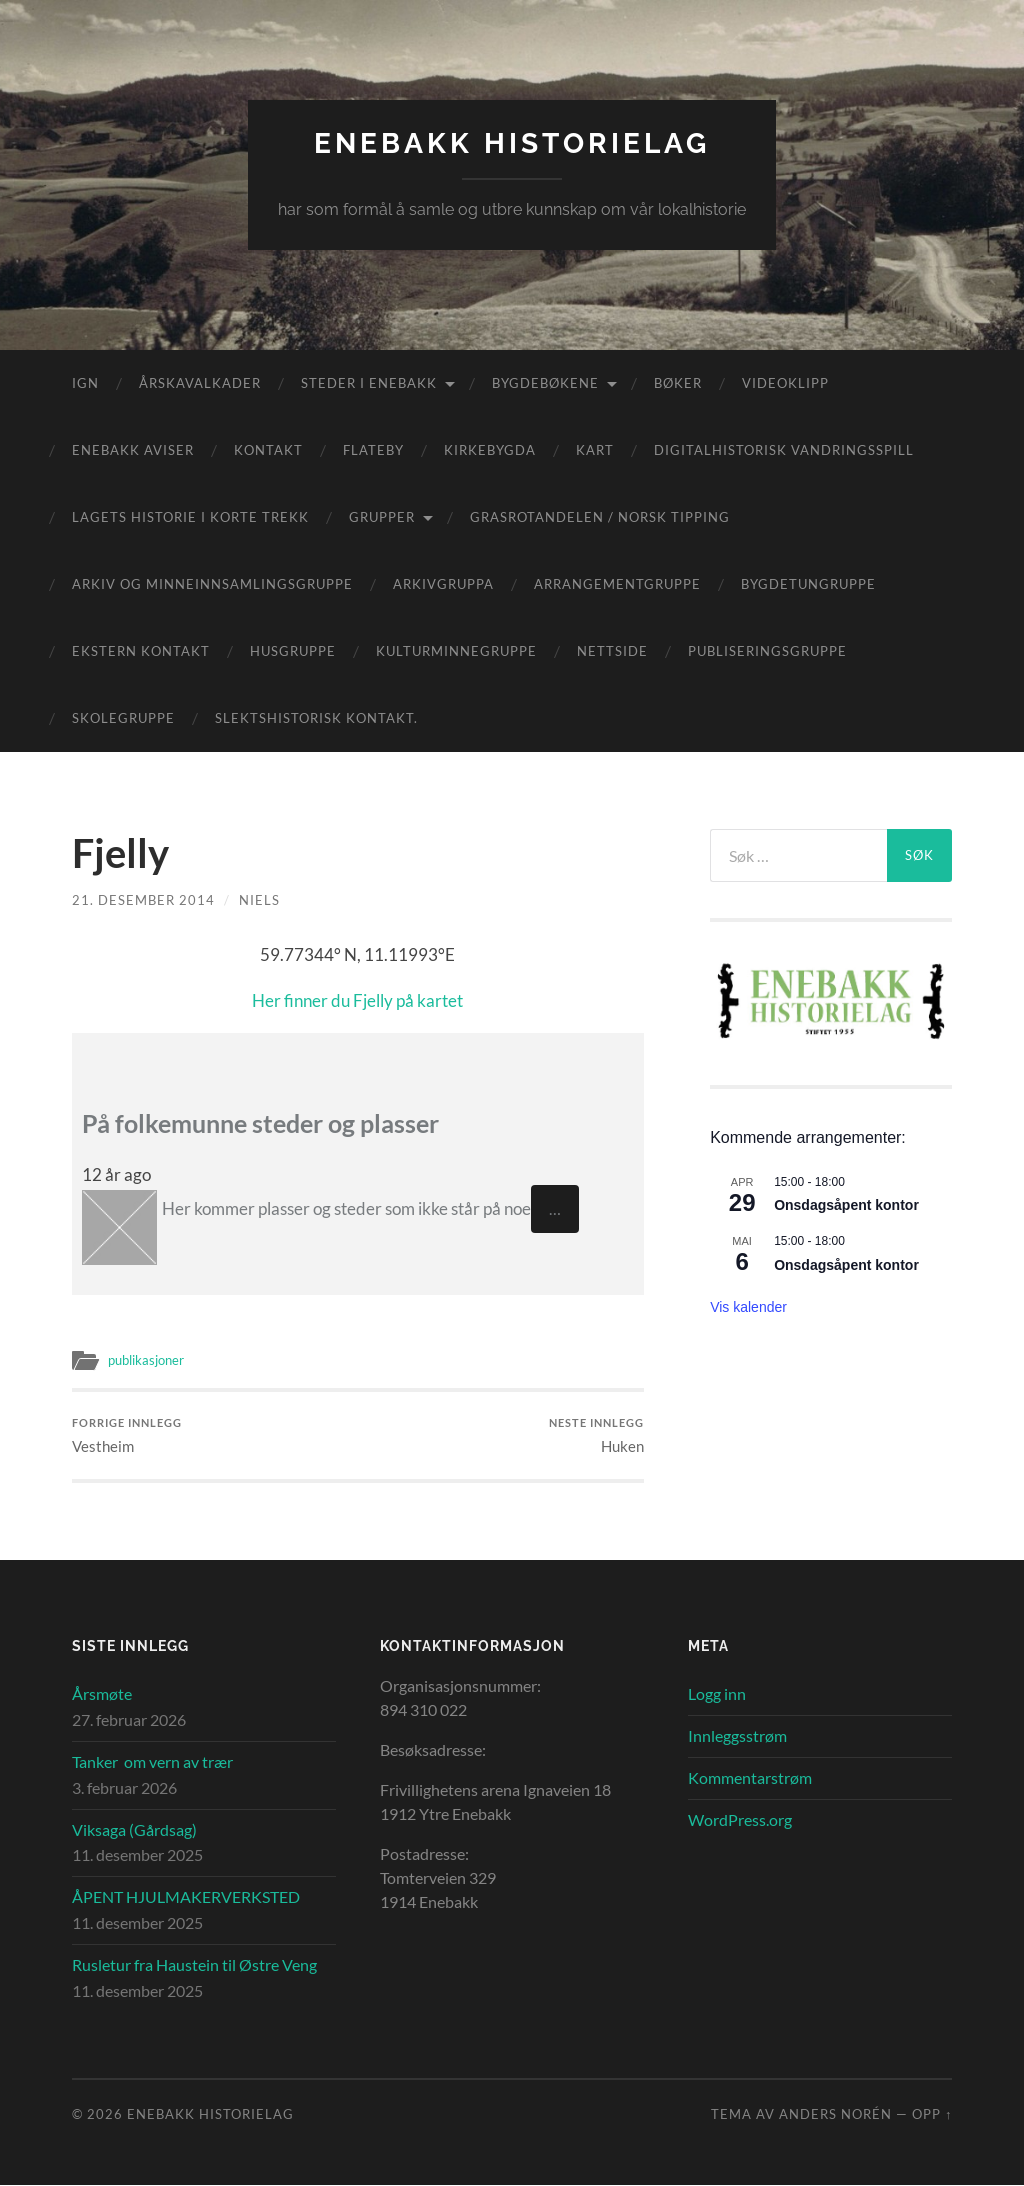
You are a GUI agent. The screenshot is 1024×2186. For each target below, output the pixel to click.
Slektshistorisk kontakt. (316, 718)
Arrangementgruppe (617, 584)
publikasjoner (150, 1360)
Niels (259, 900)
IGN (85, 383)
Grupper (382, 517)
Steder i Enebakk (369, 383)
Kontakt (268, 450)
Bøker (678, 383)
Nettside (612, 651)
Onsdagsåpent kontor (846, 1205)
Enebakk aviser (133, 450)
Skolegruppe (123, 718)
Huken (596, 1435)
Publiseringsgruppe (767, 651)
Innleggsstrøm (737, 1736)
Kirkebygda (490, 450)
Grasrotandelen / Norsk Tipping (600, 517)
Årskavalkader (200, 383)
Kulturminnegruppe (456, 651)
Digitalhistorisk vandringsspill (784, 450)
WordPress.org (740, 1819)
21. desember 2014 (143, 900)
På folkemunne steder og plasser (269, 1123)
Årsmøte (102, 1694)
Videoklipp (785, 383)
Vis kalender (748, 1307)
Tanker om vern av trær (152, 1762)
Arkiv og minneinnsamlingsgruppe (212, 584)
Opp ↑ (932, 2115)
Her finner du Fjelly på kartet (357, 1000)
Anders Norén (835, 2115)
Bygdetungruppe (808, 584)
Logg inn (717, 1694)
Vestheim (127, 1435)
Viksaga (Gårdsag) (134, 1829)
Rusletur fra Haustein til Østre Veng (194, 1964)
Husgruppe (293, 651)
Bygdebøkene (545, 383)
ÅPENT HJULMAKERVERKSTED (186, 1897)
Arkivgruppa (443, 584)
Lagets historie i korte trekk (190, 517)
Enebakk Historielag (512, 143)
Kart (595, 450)
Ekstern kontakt (141, 651)
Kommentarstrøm (750, 1778)
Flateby (373, 450)
